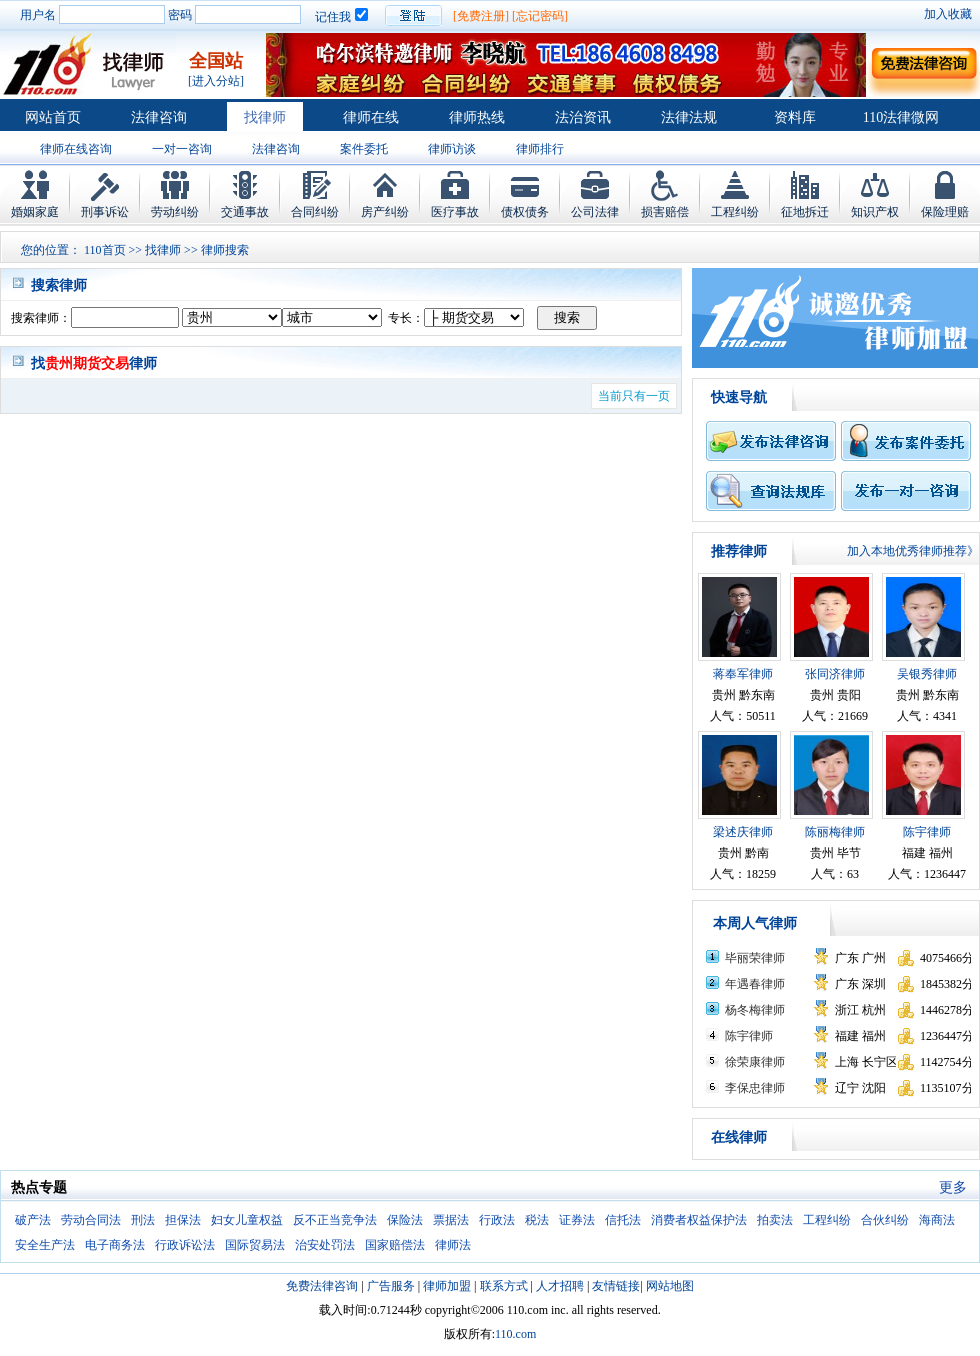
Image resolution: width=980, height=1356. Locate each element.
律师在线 (371, 117)
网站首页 (53, 117)
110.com (515, 1334)
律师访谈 (452, 149)
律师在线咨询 (76, 149)
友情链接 (616, 1286)
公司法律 (595, 212)
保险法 (405, 1220)
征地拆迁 (805, 212)
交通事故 (245, 212)
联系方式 (504, 1286)
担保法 (183, 1220)
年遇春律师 (755, 984)
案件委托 (364, 149)
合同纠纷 (315, 212)
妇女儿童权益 (247, 1220)
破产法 (33, 1220)
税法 (537, 1220)
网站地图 (670, 1286)
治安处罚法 (325, 1245)
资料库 (795, 117)
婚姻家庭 (35, 212)
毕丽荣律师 (755, 958)
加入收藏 (948, 14)
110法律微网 (901, 117)
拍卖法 (775, 1220)
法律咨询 (159, 117)
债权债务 (525, 212)
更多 (953, 1187)
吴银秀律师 (927, 674)
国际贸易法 (255, 1245)
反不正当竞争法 (335, 1220)
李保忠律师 (755, 1088)
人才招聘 (560, 1286)
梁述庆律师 (743, 832)
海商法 (937, 1220)
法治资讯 (583, 117)
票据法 (451, 1220)
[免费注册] (481, 16)
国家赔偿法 (395, 1245)
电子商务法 (115, 1245)
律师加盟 (447, 1286)
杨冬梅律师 (755, 1010)
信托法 (623, 1220)
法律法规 (689, 117)
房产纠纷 (385, 212)
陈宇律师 (927, 832)
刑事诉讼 (105, 212)
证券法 (577, 1220)
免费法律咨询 (322, 1286)
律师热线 (477, 117)
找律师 (265, 117)
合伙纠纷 (885, 1220)
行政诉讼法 (185, 1245)
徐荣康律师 (755, 1062)
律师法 (453, 1245)
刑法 (143, 1220)
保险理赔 (945, 212)
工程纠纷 (735, 212)
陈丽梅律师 (835, 832)
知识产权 (875, 212)
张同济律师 (835, 674)
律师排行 (540, 149)
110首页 (105, 250)
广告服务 (391, 1286)
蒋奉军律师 (743, 674)
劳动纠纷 (175, 212)
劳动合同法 (91, 1220)
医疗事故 (455, 212)
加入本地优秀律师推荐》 (913, 551)
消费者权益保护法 (699, 1220)
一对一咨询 (182, 149)
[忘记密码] (540, 16)
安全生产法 (45, 1245)
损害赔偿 (665, 212)
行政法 (497, 1220)
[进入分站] (216, 81)
